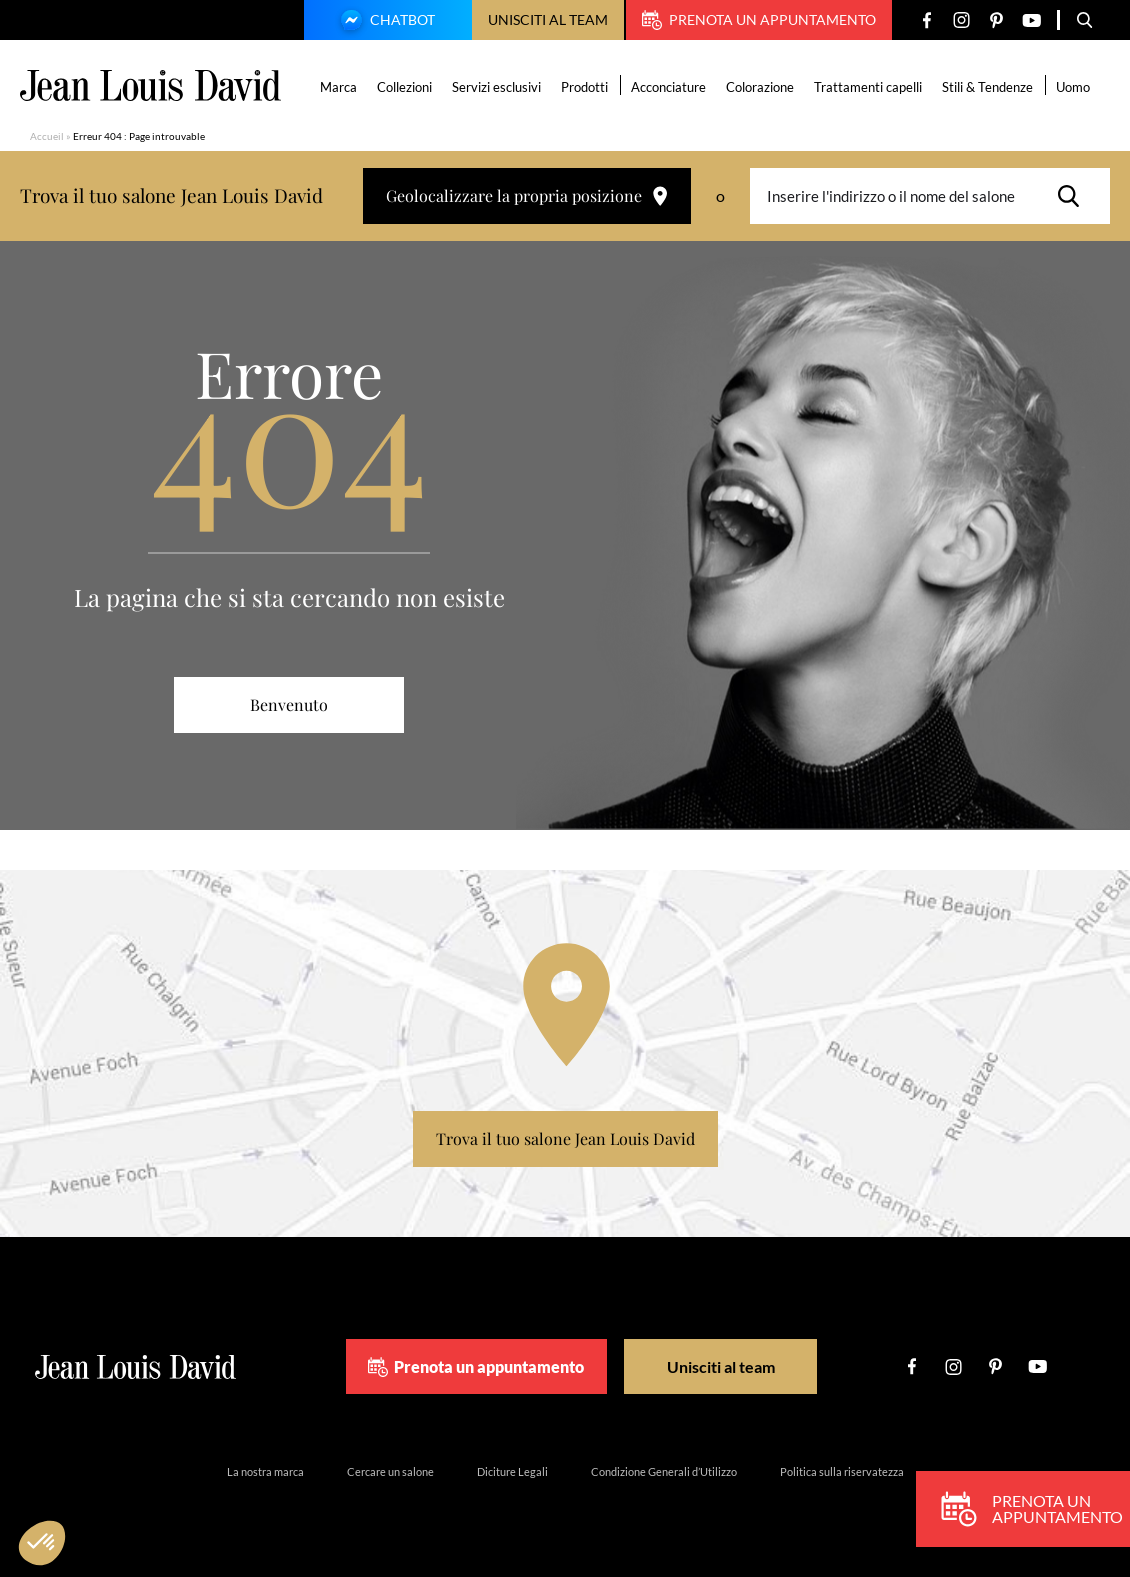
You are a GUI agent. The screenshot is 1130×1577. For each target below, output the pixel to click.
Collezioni (405, 87)
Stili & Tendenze (988, 87)
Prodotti (585, 87)
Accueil (47, 136)
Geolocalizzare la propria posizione (527, 195)
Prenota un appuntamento (759, 20)
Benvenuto (289, 704)
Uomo (1074, 87)
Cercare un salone (390, 1471)
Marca (339, 87)
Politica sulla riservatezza (842, 1471)
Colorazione (761, 87)
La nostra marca (265, 1471)
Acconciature (669, 87)
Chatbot (385, 22)
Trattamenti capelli (869, 87)
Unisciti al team (548, 19)
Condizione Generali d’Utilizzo (664, 1471)
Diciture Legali (512, 1471)
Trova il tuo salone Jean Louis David (565, 1138)
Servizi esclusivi (497, 87)
